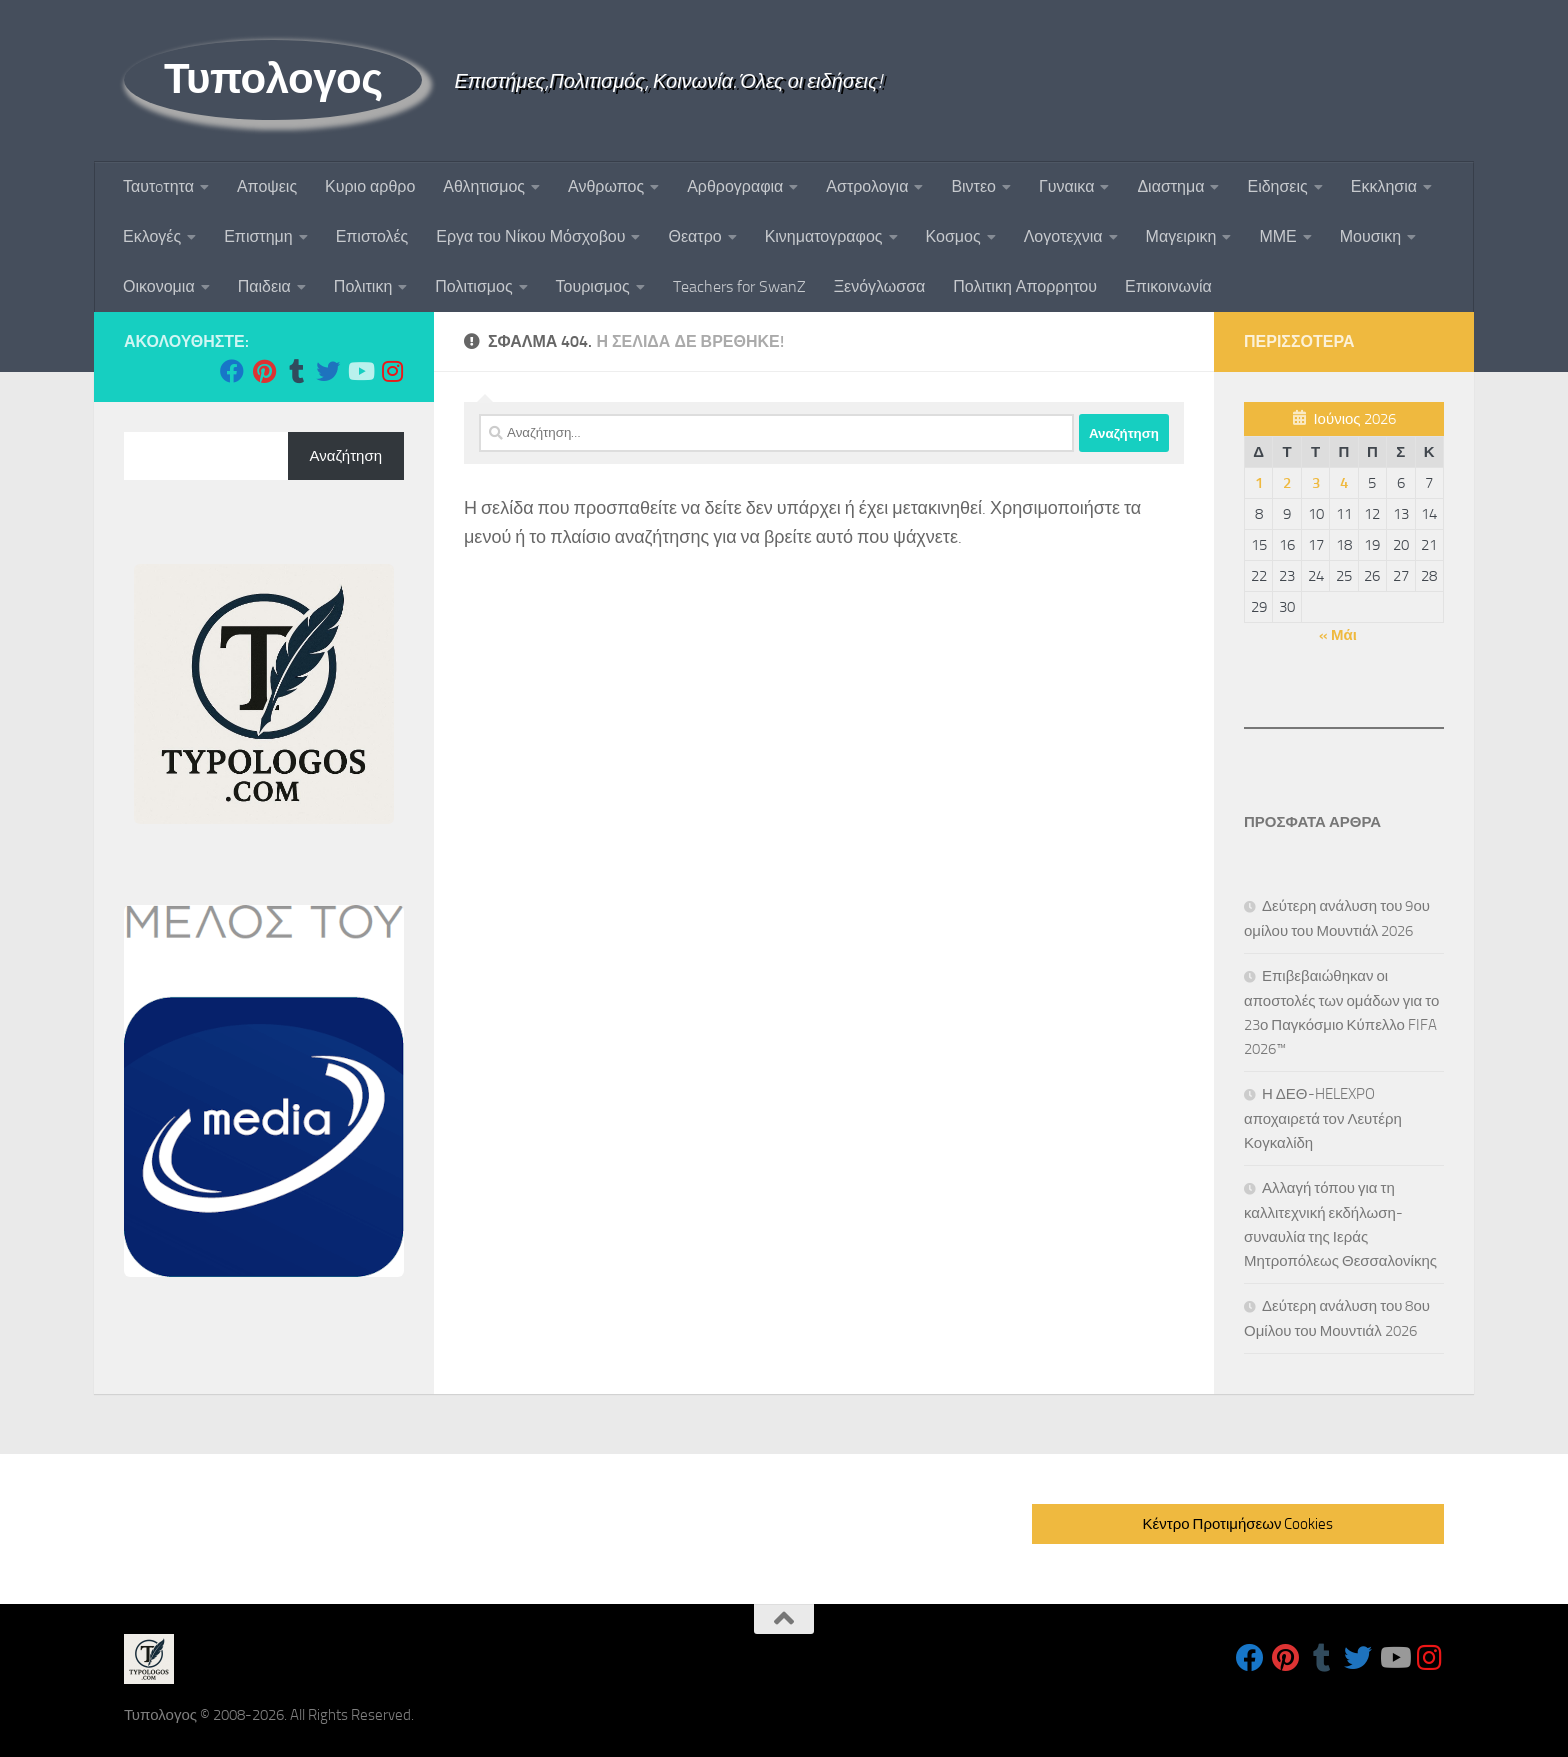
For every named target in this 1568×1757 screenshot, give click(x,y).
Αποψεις (267, 186)
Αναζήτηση (346, 456)
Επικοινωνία (1168, 286)
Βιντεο (973, 186)
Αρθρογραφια (735, 186)
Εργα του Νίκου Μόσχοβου (530, 236)
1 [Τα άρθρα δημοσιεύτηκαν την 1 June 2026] (1259, 483)
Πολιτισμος (473, 286)
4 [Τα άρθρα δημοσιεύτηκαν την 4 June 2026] (1344, 483)
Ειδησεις (1277, 186)
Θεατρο (694, 236)
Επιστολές (372, 236)
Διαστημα (1170, 186)
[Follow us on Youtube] (360, 371)
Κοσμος (953, 236)
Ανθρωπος (606, 186)
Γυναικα (1066, 186)
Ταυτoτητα (158, 186)
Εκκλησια (1384, 186)
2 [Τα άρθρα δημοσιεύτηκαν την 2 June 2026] (1287, 483)
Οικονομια (159, 286)
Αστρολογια (867, 186)
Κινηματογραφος (824, 236)
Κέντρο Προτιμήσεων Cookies (1238, 1524)
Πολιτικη (363, 286)
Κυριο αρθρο (370, 186)
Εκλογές (152, 236)
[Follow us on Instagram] (392, 371)
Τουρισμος (593, 286)
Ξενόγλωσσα (880, 286)
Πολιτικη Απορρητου (1025, 286)
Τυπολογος (273, 79)
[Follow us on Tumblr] (296, 371)
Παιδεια (264, 286)
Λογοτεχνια (1063, 236)
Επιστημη (258, 236)
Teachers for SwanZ (739, 286)
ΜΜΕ (1277, 236)
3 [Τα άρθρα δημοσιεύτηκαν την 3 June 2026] (1316, 483)
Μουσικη (1370, 236)
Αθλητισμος (484, 186)
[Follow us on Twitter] (328, 371)
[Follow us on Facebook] (232, 371)
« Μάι (1338, 635)
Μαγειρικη (1181, 236)
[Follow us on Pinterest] (264, 371)
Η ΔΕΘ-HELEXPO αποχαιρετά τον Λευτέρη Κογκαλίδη (1323, 1118)
